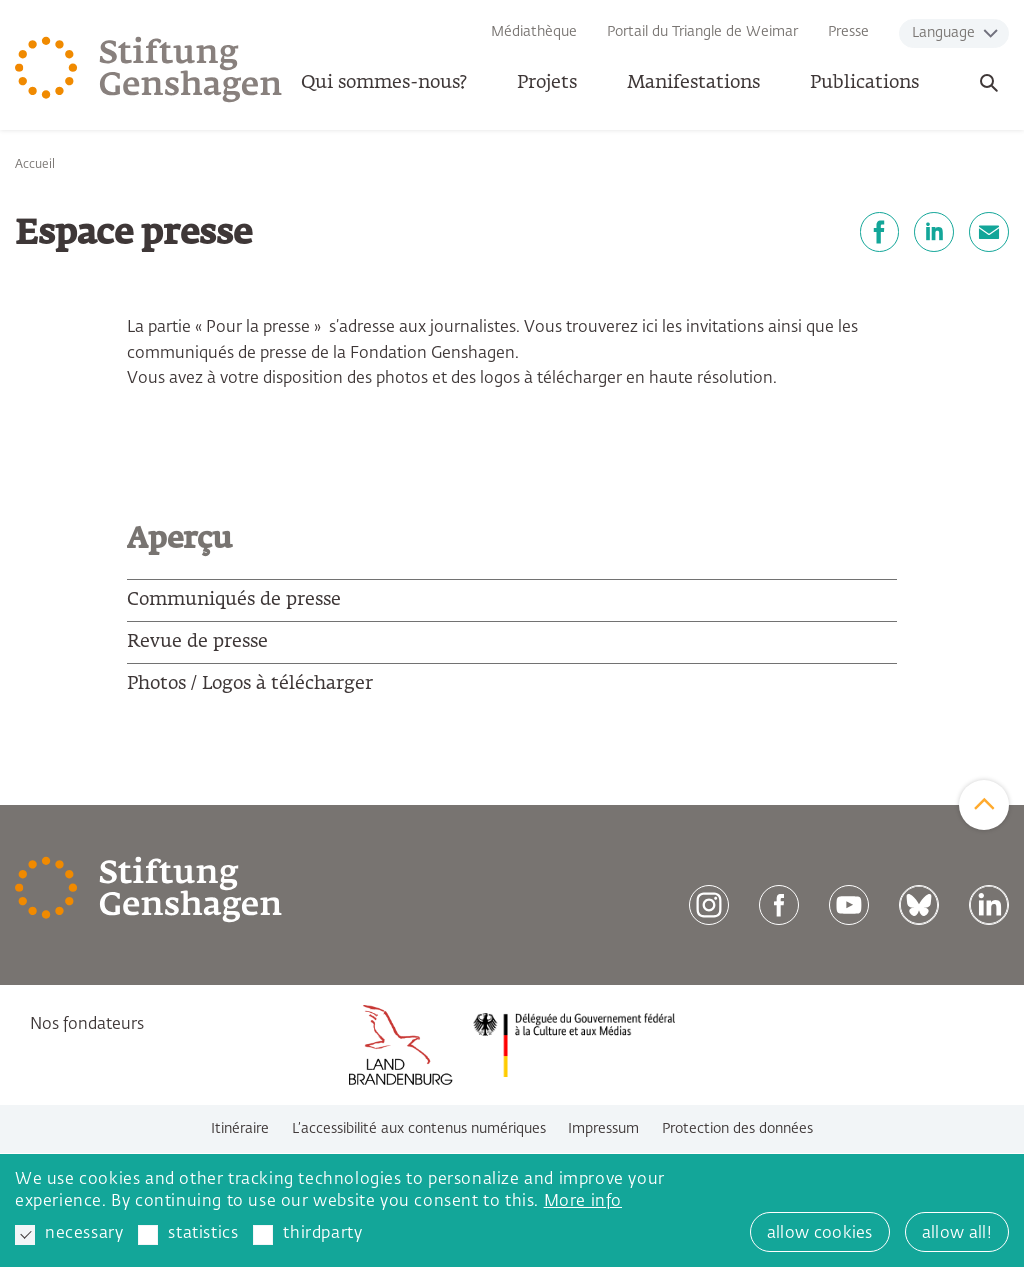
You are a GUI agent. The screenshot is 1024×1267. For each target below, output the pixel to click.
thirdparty (307, 1235)
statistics (188, 1235)
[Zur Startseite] (149, 70)
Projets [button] (547, 83)
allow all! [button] (957, 1234)
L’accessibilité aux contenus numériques (419, 1129)
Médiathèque (534, 32)
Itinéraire (240, 1129)
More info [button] (583, 1202)
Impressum (603, 1129)
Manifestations (693, 83)
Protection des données (737, 1129)
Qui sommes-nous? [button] (384, 83)
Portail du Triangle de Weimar (702, 32)
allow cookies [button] (820, 1234)
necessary (69, 1235)
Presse (848, 32)
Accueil (35, 165)
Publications (864, 83)
